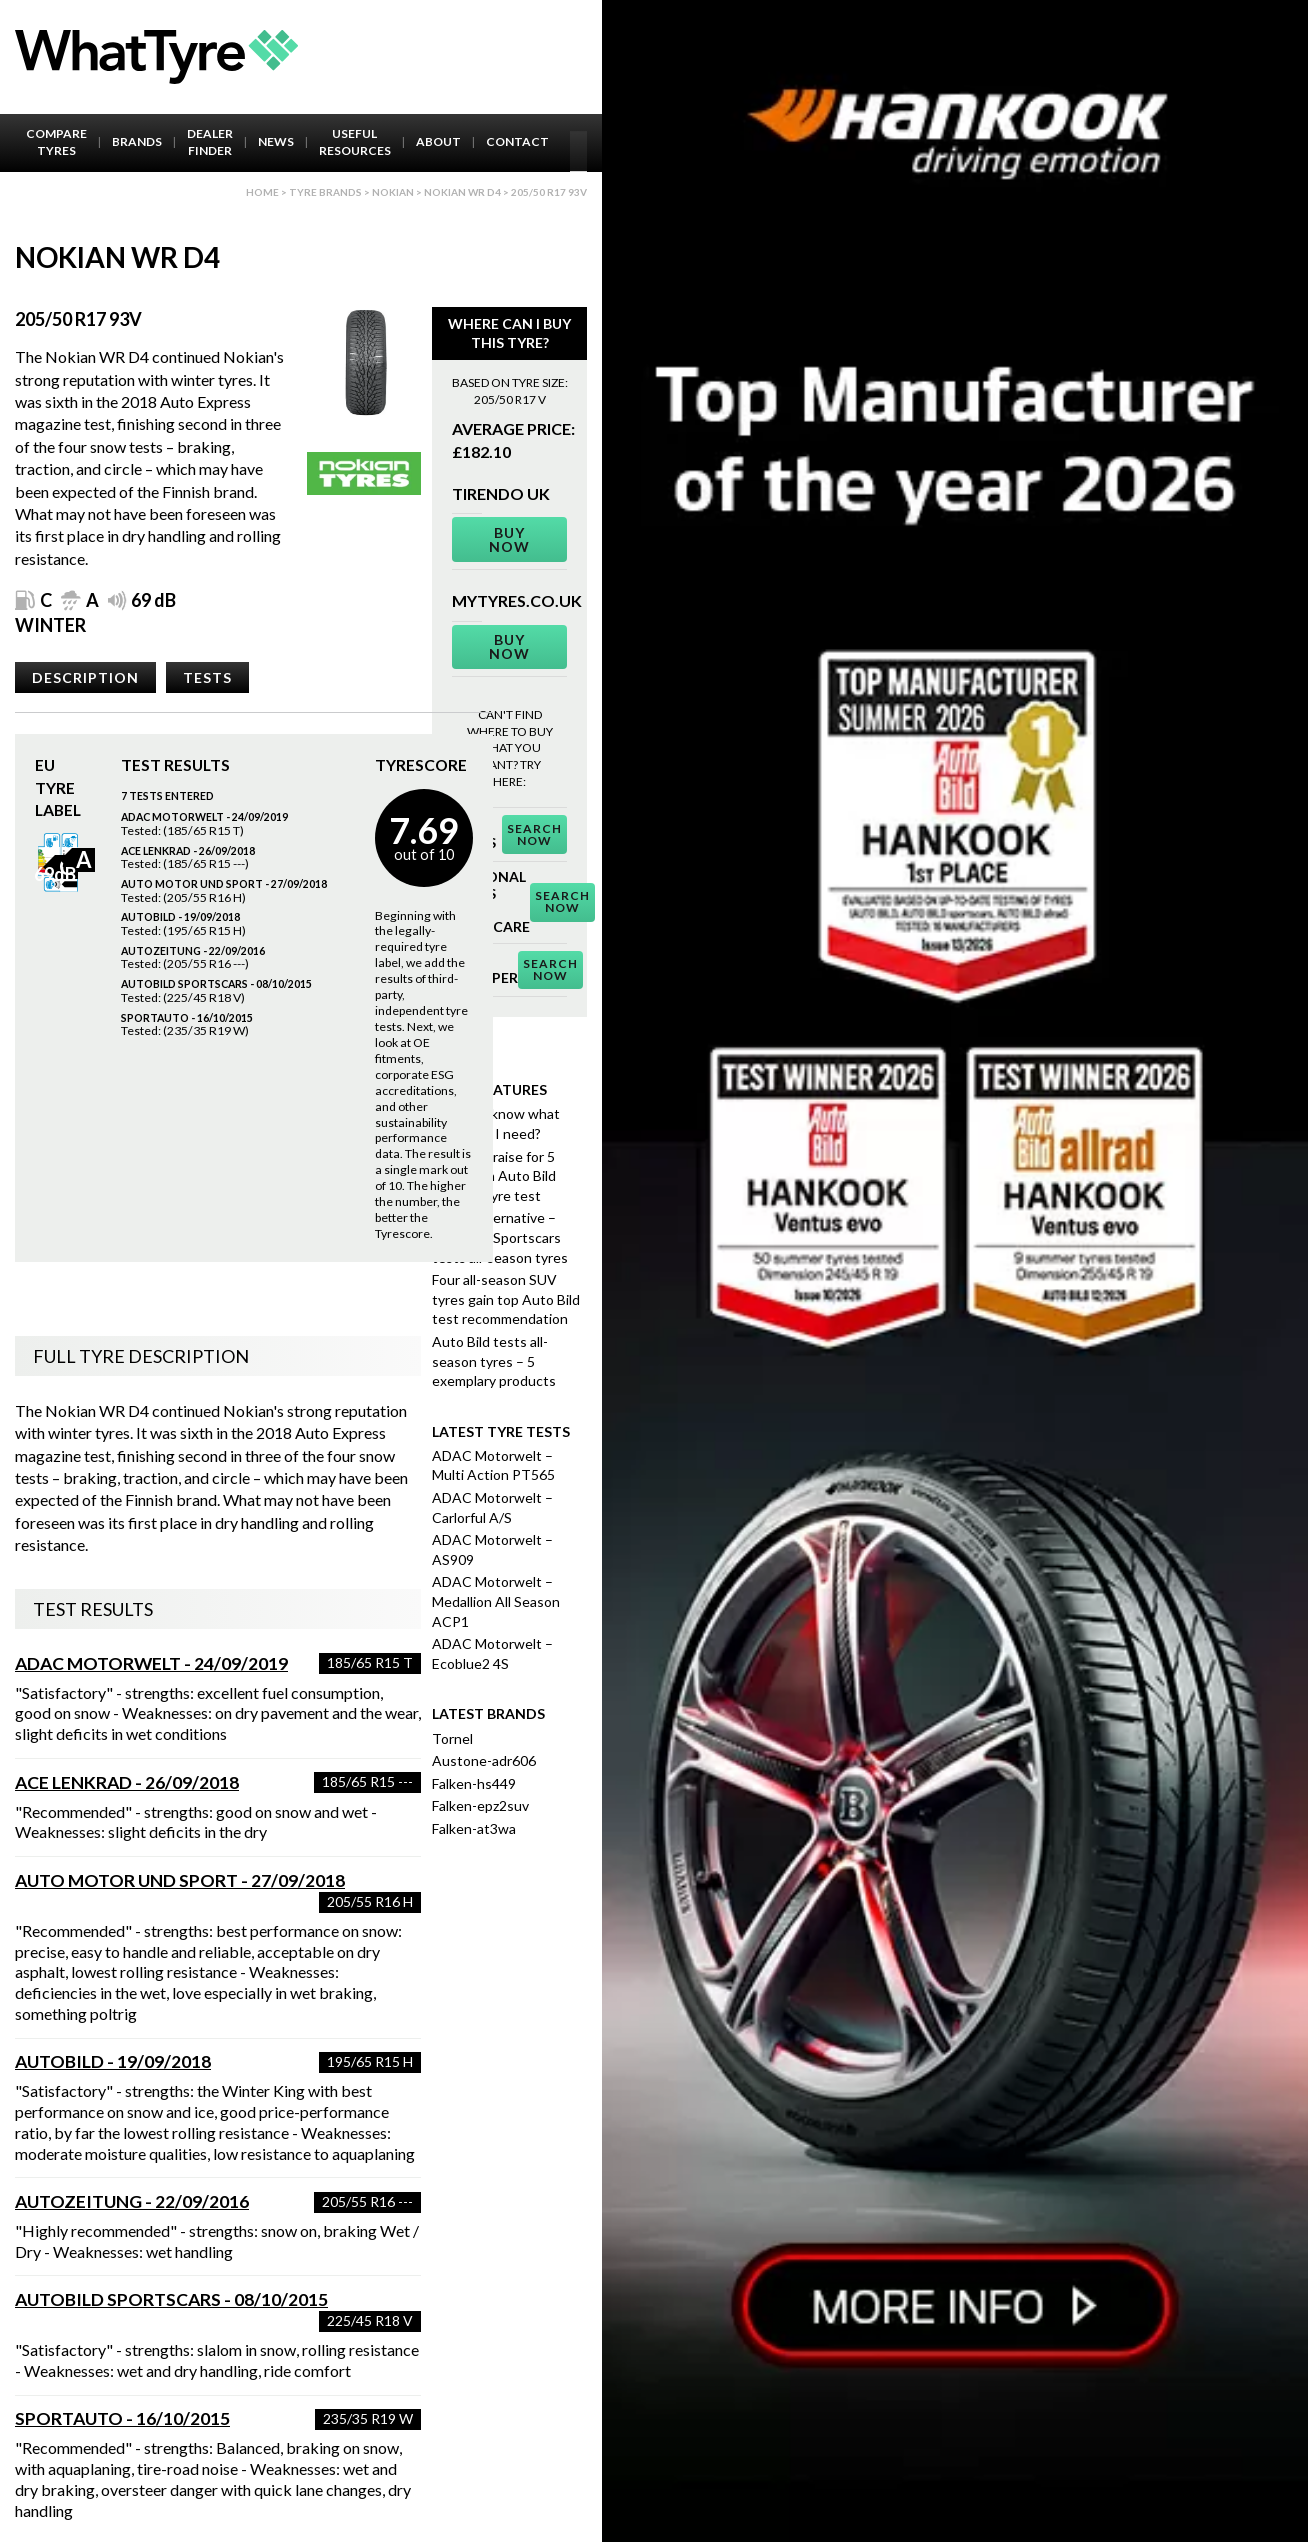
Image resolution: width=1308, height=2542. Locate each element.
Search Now (534, 834)
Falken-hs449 (474, 1783)
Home (262, 192)
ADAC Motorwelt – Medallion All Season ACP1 (496, 1601)
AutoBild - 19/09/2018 (113, 2061)
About (438, 141)
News (276, 141)
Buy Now (509, 539)
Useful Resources (355, 142)
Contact (517, 141)
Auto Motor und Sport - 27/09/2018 (180, 1880)
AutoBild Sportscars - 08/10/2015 (171, 2299)
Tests (207, 677)
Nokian (393, 192)
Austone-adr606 (484, 1760)
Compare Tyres (56, 142)
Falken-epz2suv (480, 1805)
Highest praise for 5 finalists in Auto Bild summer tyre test (494, 1176)
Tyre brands (325, 192)
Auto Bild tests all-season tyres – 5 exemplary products (494, 1361)
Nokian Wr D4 (462, 192)
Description (85, 677)
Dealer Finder (210, 142)
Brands (137, 141)
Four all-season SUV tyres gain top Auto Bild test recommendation (506, 1299)
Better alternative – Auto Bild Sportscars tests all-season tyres (500, 1237)
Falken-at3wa (474, 1828)
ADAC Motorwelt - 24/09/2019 (151, 1663)
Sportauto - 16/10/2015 (122, 2418)
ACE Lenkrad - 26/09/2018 (127, 1782)
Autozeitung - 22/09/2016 (132, 2201)
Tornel (452, 1738)
